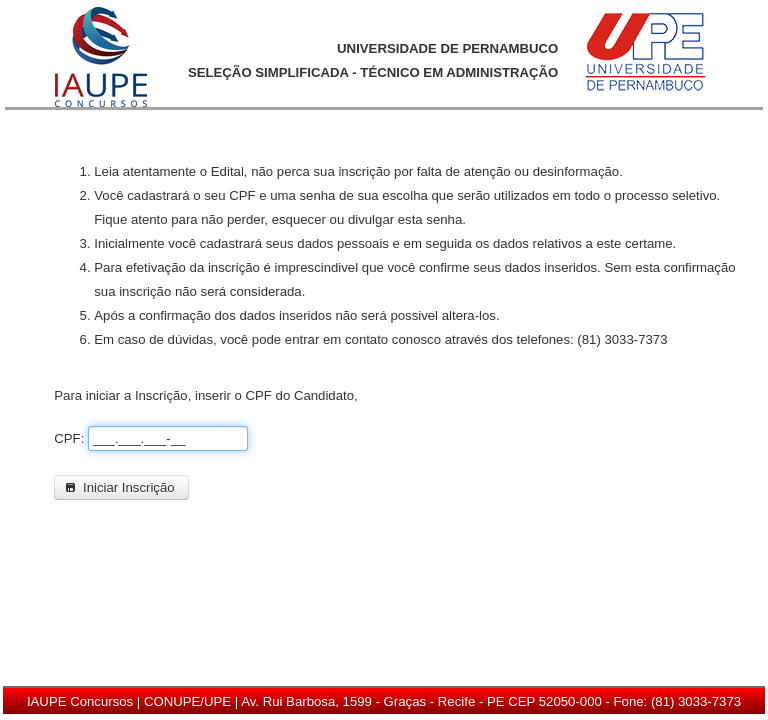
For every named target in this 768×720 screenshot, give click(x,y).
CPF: (71, 438)
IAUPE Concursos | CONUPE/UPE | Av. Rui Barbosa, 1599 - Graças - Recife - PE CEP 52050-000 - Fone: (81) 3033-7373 (384, 701)
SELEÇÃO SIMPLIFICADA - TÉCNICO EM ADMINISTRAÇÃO (373, 72)
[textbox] (168, 438)
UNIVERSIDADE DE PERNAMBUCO (447, 48)
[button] (121, 487)
